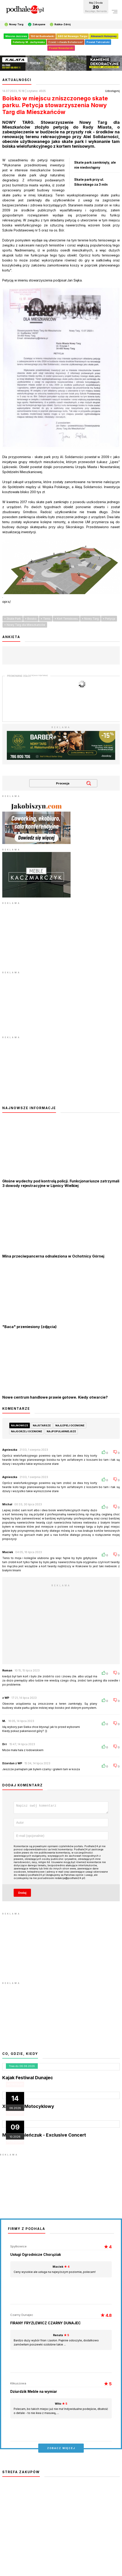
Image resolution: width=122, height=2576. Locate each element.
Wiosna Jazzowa (16, 36)
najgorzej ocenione (26, 1431)
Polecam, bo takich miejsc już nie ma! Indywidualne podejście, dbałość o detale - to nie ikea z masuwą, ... (61, 2409)
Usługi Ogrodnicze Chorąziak (35, 2256)
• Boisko (31, 618)
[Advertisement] (36, 933)
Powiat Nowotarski (61, 48)
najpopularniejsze (61, 1431)
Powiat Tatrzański (97, 42)
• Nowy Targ (90, 618)
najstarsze (42, 1425)
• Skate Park (12, 618)
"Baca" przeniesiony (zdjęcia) (29, 1326)
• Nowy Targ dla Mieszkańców (24, 624)
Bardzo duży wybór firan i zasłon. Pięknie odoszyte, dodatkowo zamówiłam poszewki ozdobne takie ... (61, 2341)
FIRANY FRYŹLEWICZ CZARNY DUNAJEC (45, 2324)
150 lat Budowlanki (42, 36)
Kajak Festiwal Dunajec (27, 2079)
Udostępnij (112, 91)
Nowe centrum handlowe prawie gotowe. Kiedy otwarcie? (55, 1397)
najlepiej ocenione (69, 1425)
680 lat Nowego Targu (72, 36)
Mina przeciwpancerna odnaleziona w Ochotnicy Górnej (53, 1256)
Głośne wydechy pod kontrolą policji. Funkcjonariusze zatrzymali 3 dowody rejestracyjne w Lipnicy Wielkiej (60, 1183)
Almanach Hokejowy (104, 36)
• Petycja (109, 618)
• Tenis (46, 618)
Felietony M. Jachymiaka (29, 42)
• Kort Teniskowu (66, 618)
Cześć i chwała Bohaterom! (65, 42)
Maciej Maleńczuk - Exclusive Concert (44, 2136)
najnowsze (19, 1425)
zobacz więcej (61, 2449)
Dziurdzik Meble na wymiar (33, 2393)
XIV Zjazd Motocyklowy (28, 2107)
